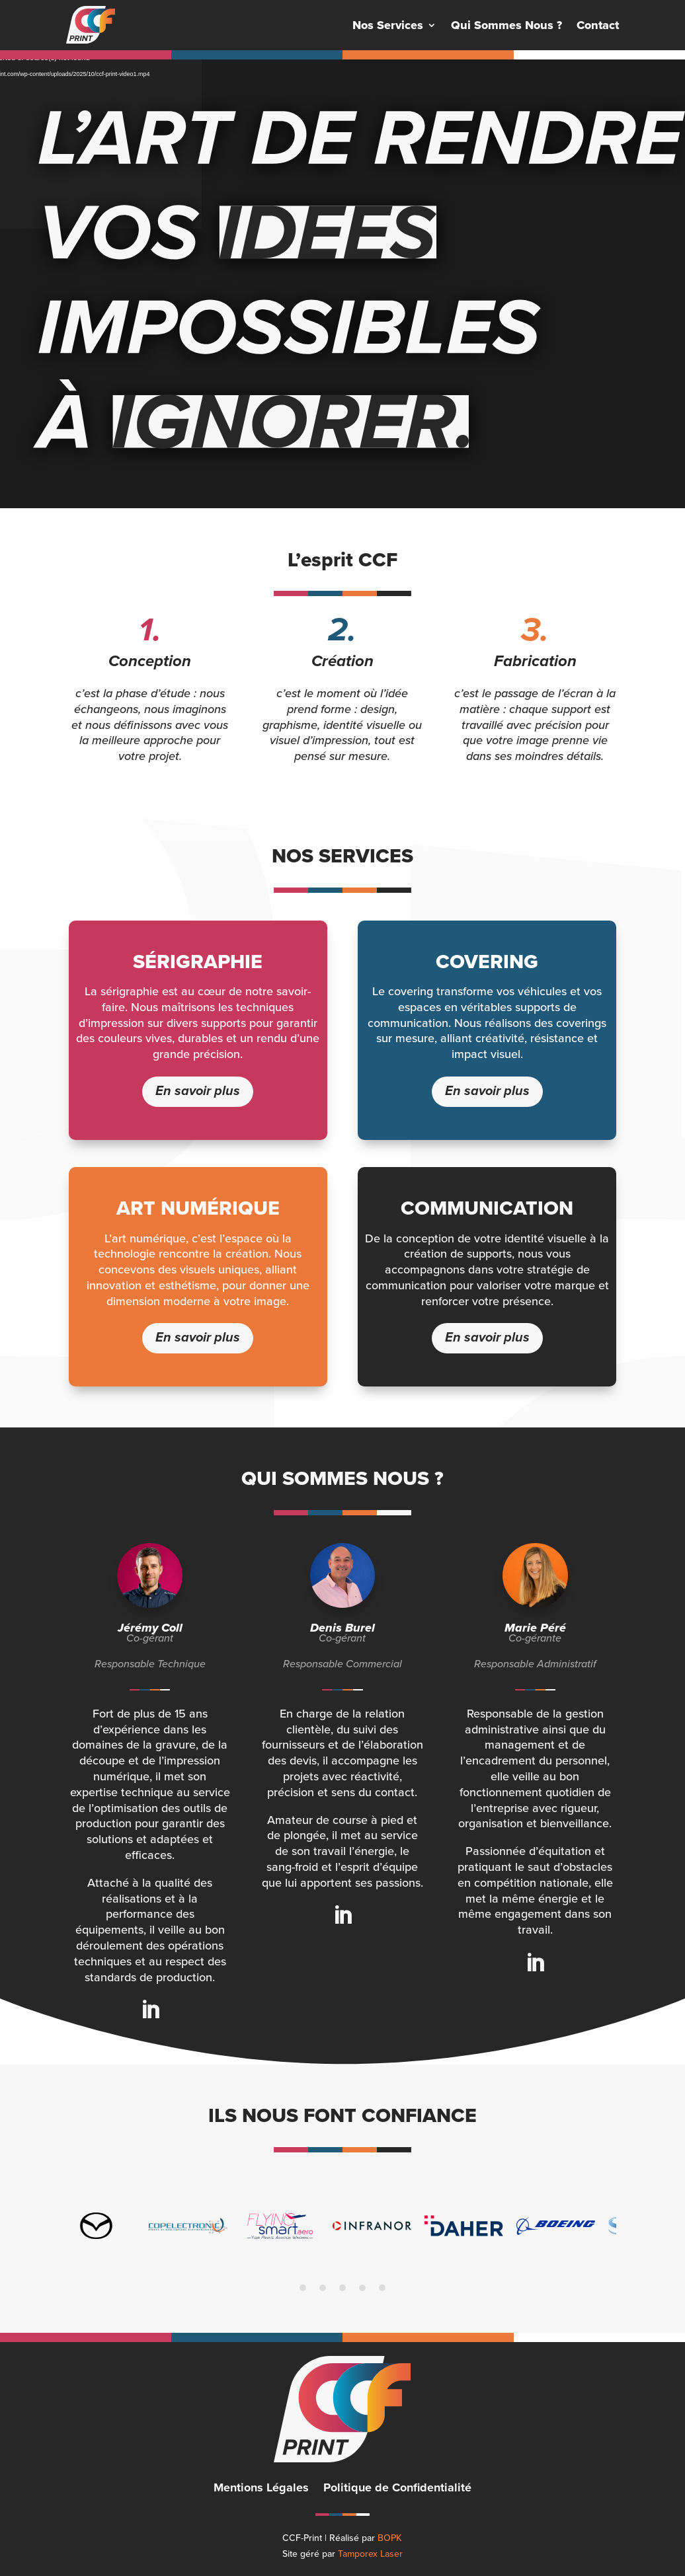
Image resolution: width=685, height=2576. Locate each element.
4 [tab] (362, 2288)
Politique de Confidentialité (397, 2489)
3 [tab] (342, 2288)
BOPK (390, 2537)
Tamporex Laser (370, 2553)
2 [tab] (322, 2288)
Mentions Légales (261, 2489)
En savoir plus (197, 1091)
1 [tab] (303, 2288)
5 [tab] (382, 2288)
